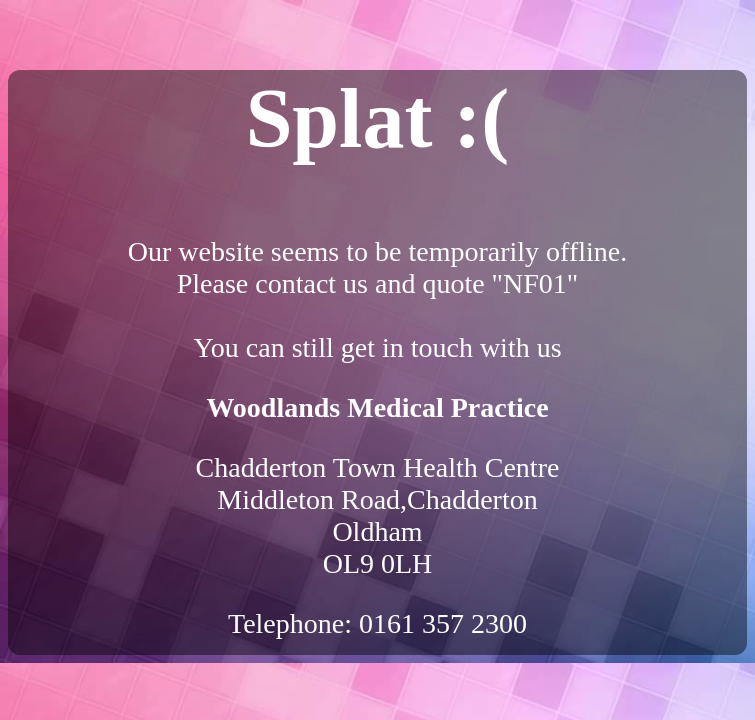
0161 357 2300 (443, 623)
